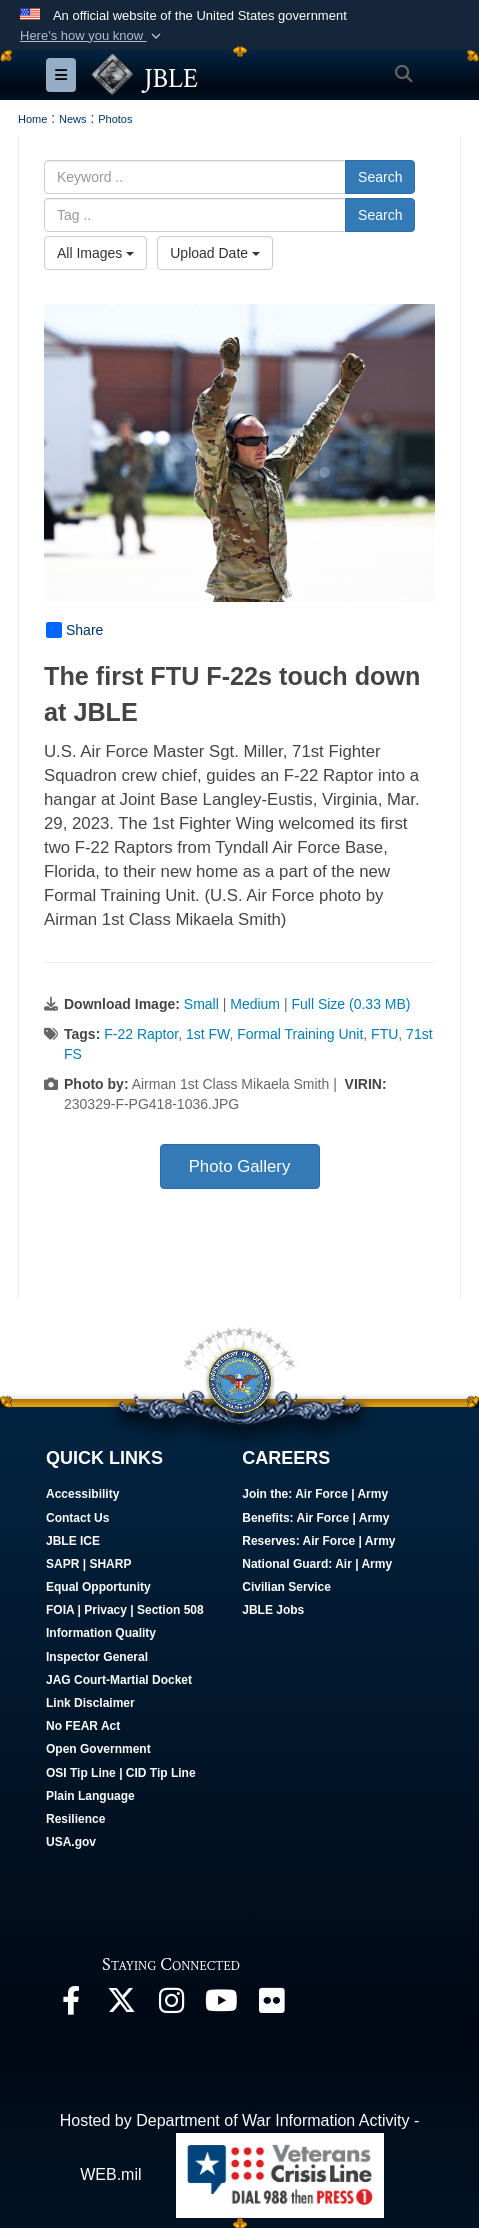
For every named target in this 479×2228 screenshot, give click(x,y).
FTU (384, 1034)
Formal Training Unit (300, 1034)
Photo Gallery (240, 1166)
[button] (92, 36)
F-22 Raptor (141, 1034)
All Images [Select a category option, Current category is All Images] (95, 253)
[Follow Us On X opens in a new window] (121, 2005)
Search (380, 177)
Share (74, 630)
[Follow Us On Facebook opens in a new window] (71, 2005)
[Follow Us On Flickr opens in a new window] (271, 2005)
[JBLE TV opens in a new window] (221, 2005)
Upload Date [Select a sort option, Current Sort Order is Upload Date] (215, 253)
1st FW (208, 1034)
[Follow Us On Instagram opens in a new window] (171, 2005)
